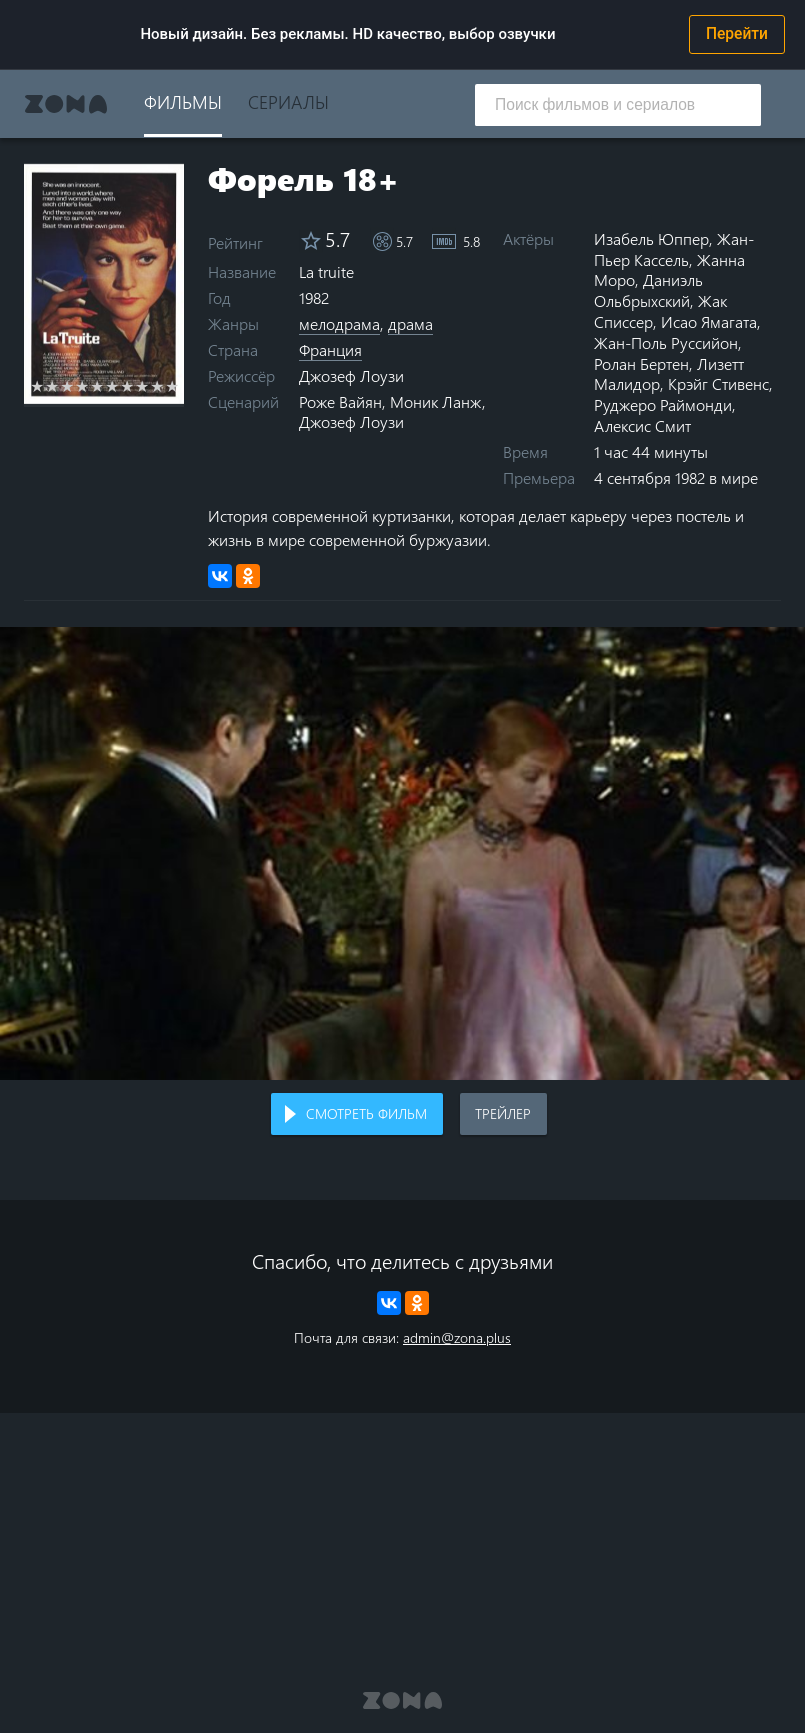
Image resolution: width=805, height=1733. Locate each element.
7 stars (127, 386)
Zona (66, 104)
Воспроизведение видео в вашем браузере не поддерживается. (402, 853)
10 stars (172, 386)
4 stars (82, 386)
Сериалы (288, 101)
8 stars (142, 386)
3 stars (67, 386)
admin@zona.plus (457, 1337)
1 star (37, 386)
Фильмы (183, 101)
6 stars (112, 386)
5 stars (97, 386)
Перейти (737, 34)
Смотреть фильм (366, 1113)
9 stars (157, 386)
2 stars (52, 386)
